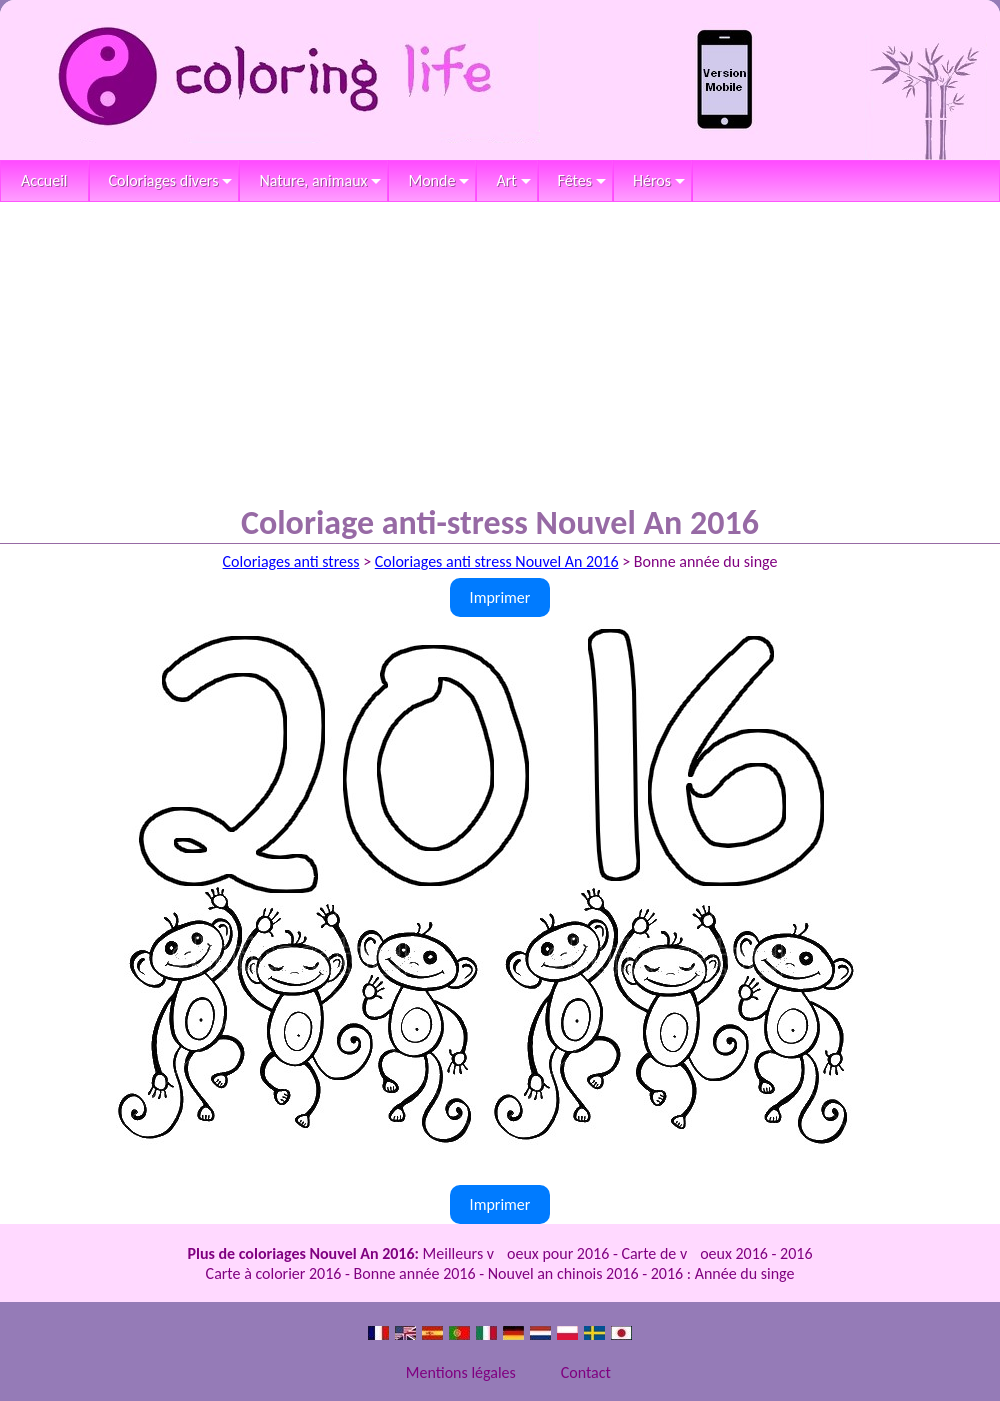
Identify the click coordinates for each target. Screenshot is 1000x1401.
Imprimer (500, 597)
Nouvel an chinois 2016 (563, 1273)
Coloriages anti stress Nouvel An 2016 (497, 561)
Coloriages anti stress (291, 561)
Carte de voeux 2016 (694, 1253)
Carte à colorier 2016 (274, 1273)
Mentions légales (461, 1372)
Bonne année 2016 (415, 1273)
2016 (796, 1253)
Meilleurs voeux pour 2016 (516, 1253)
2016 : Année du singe (723, 1273)
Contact (586, 1372)
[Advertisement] (500, 352)
